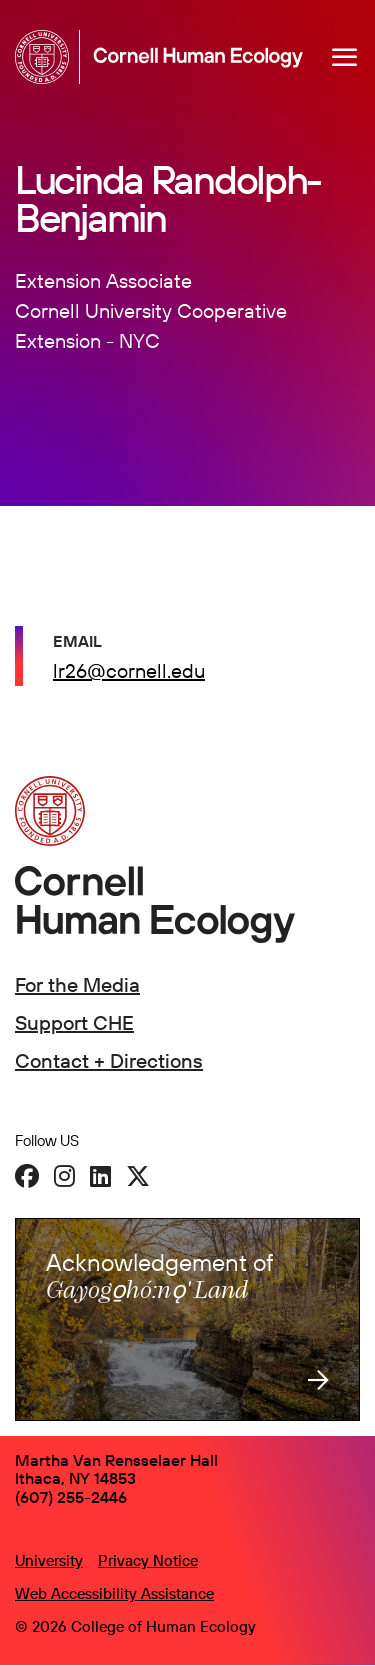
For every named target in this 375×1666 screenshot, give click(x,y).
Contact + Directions (109, 1060)
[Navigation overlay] (345, 57)
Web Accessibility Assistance (114, 1593)
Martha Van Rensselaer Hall (116, 1460)
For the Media (77, 984)
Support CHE (74, 1022)
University (49, 1560)
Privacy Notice (148, 1560)
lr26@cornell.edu (129, 670)
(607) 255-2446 (71, 1497)
